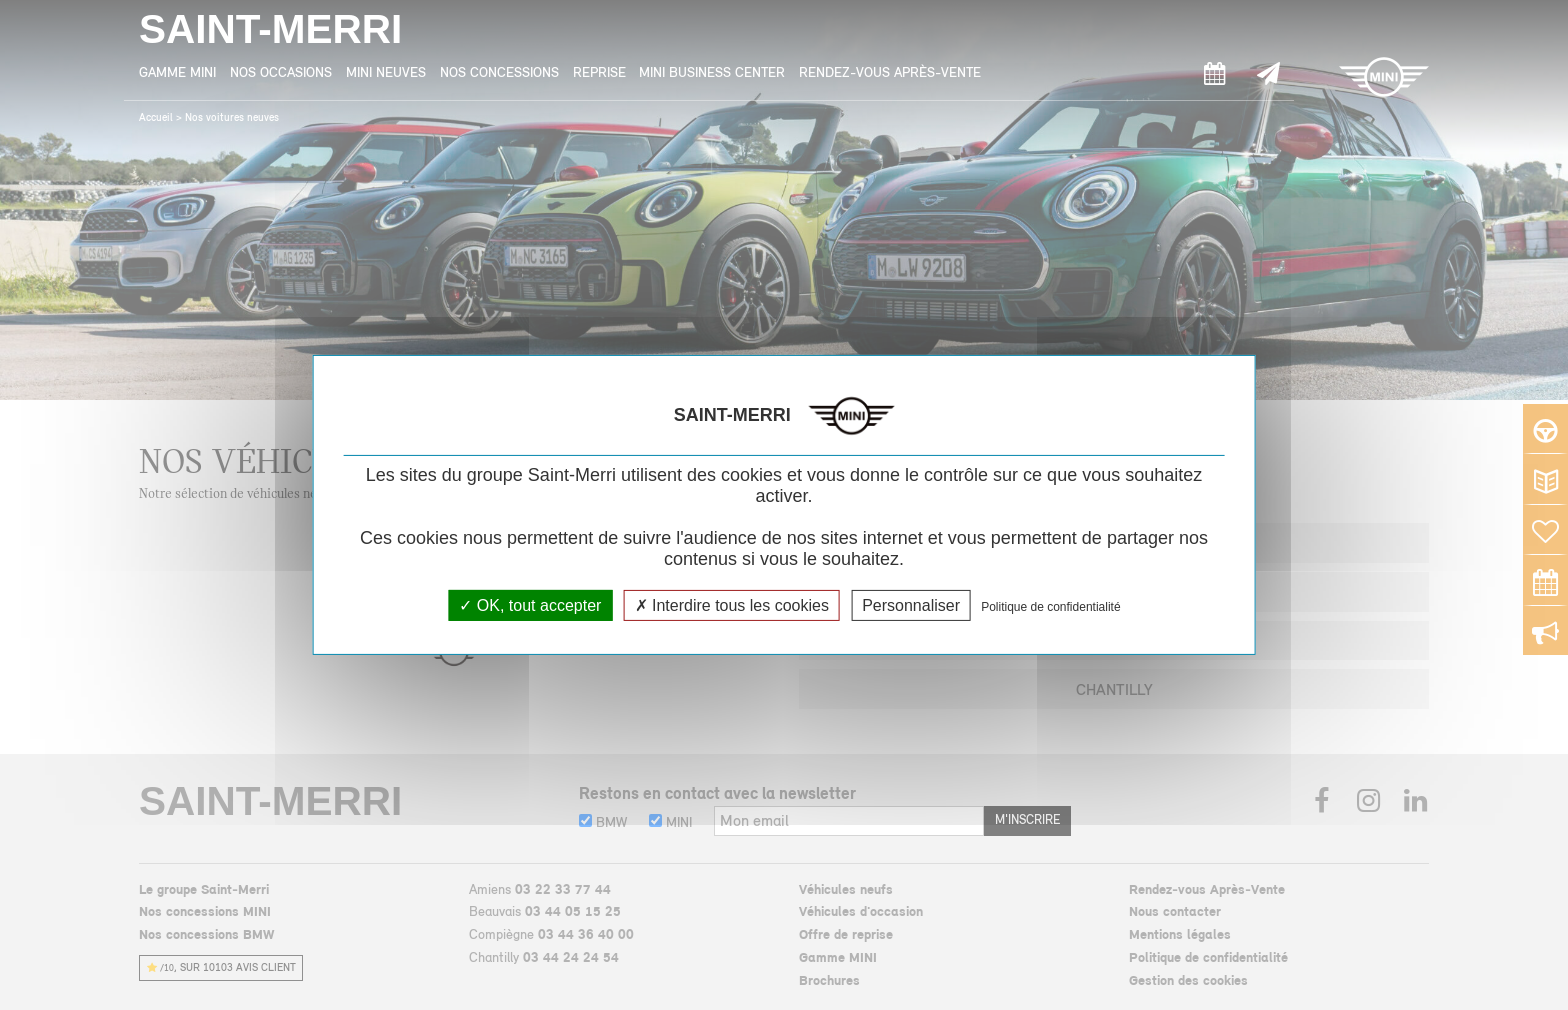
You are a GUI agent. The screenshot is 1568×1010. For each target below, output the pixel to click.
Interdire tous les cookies (732, 605)
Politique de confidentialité (1050, 607)
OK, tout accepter (530, 605)
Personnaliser (911, 605)
